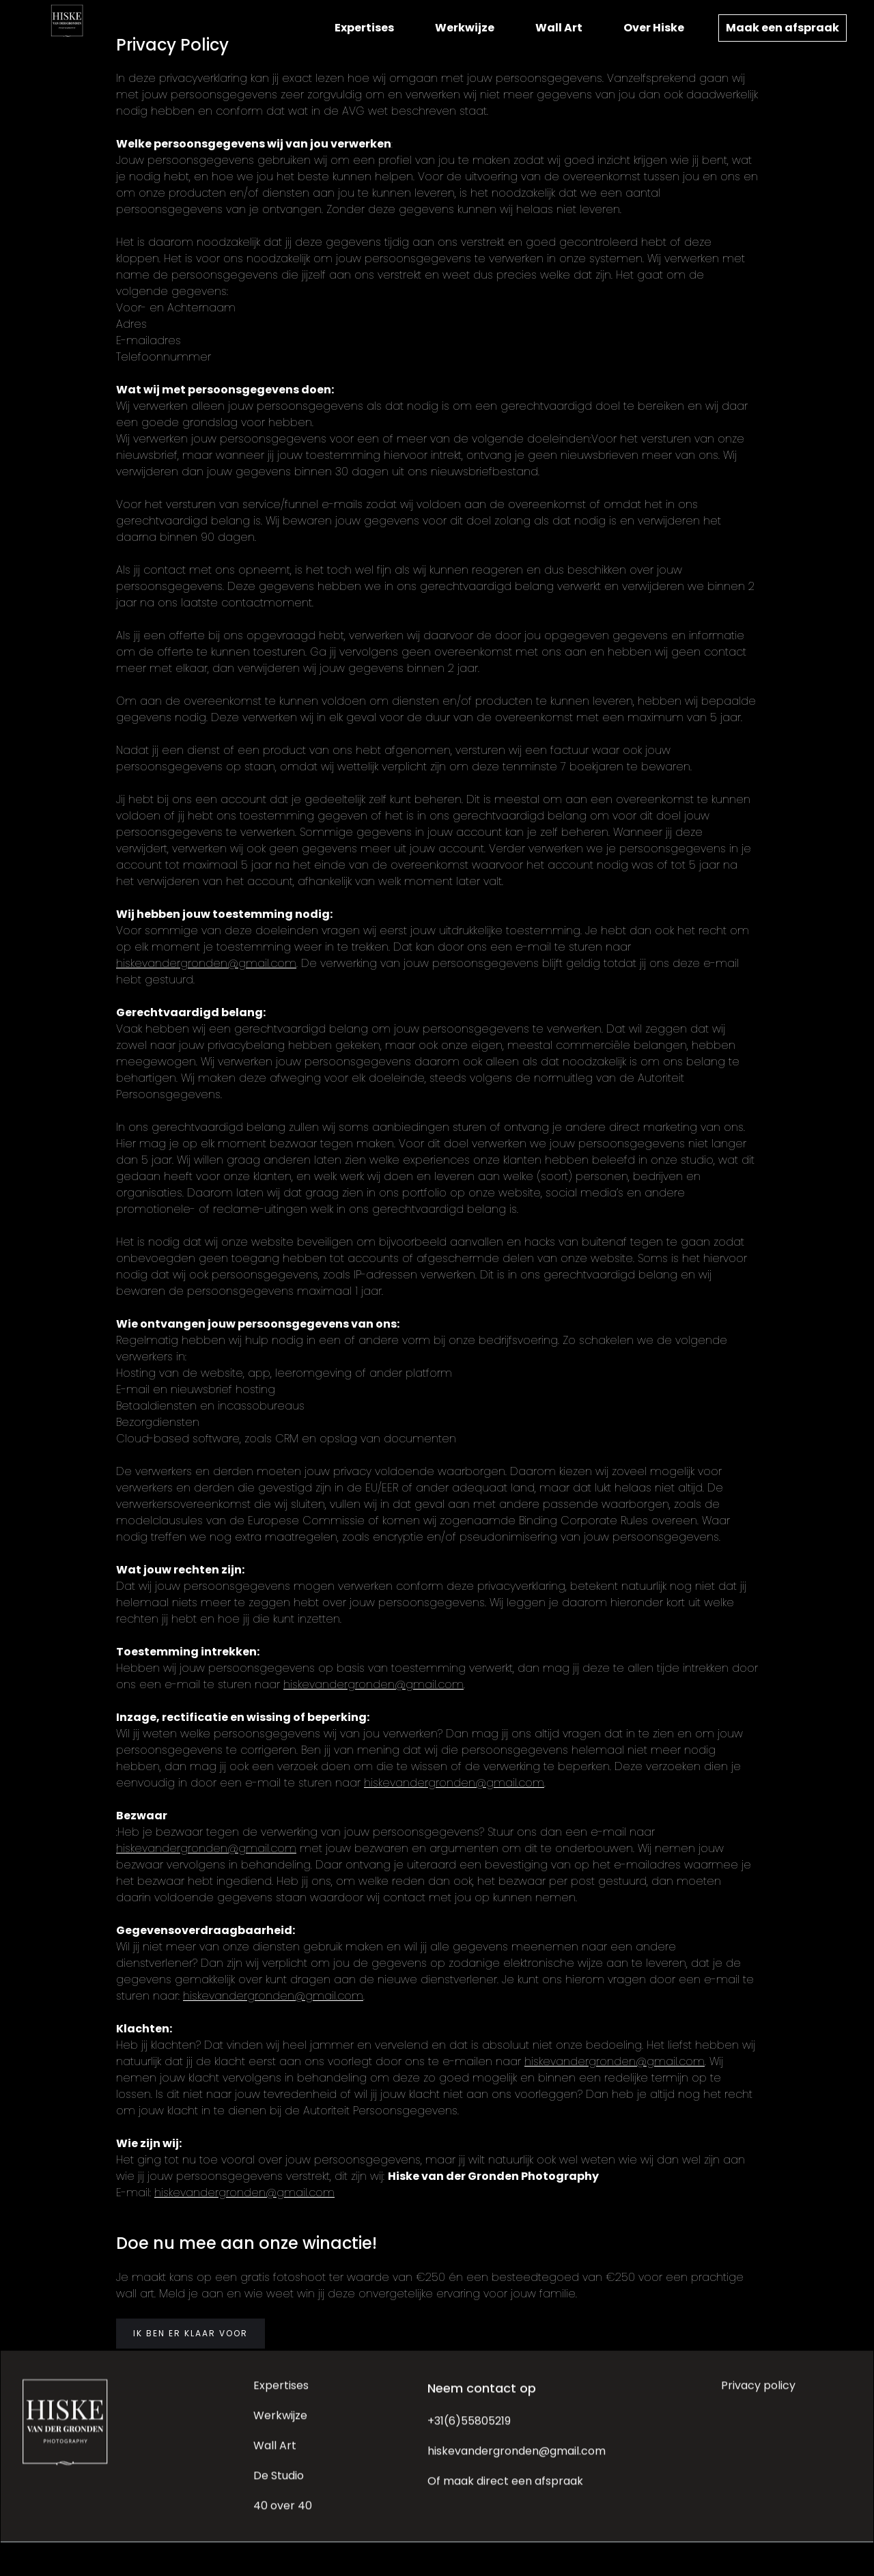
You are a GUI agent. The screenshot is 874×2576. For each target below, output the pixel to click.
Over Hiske (653, 28)
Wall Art (558, 28)
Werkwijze (464, 28)
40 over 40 (282, 2513)
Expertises (364, 28)
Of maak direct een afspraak (505, 2489)
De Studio (278, 2483)
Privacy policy (758, 2393)
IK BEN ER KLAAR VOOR (190, 2333)
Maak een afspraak (782, 28)
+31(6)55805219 (469, 2429)
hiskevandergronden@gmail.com (206, 963)
